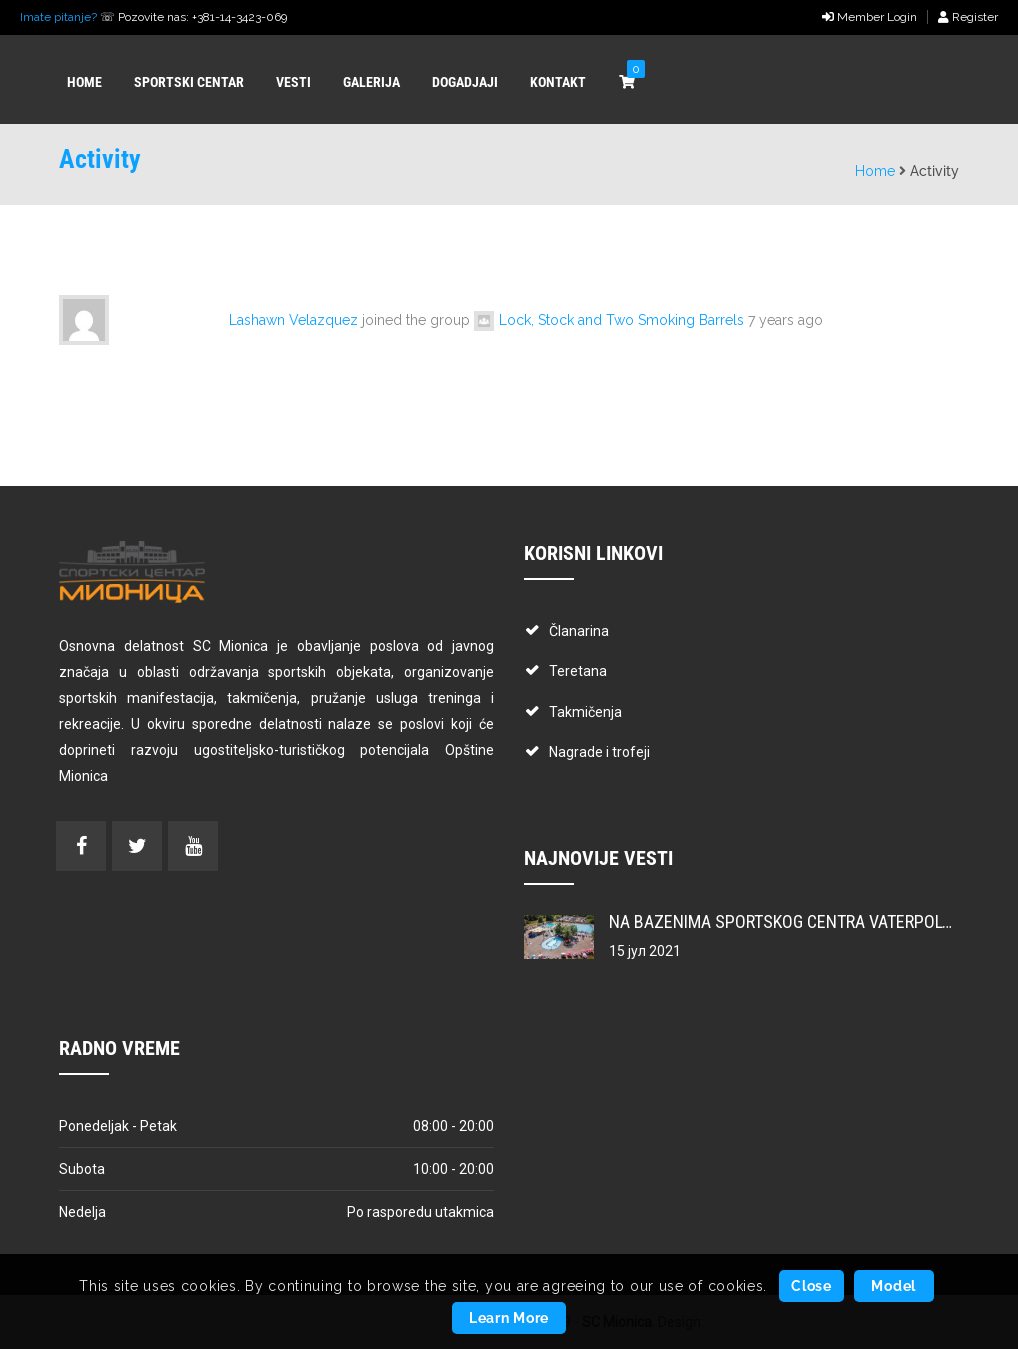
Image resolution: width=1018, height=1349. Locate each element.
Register (968, 17)
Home (875, 171)
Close (811, 1286)
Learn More (509, 1318)
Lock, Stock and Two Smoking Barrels (621, 320)
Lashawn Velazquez (293, 320)
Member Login (869, 17)
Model (893, 1286)
